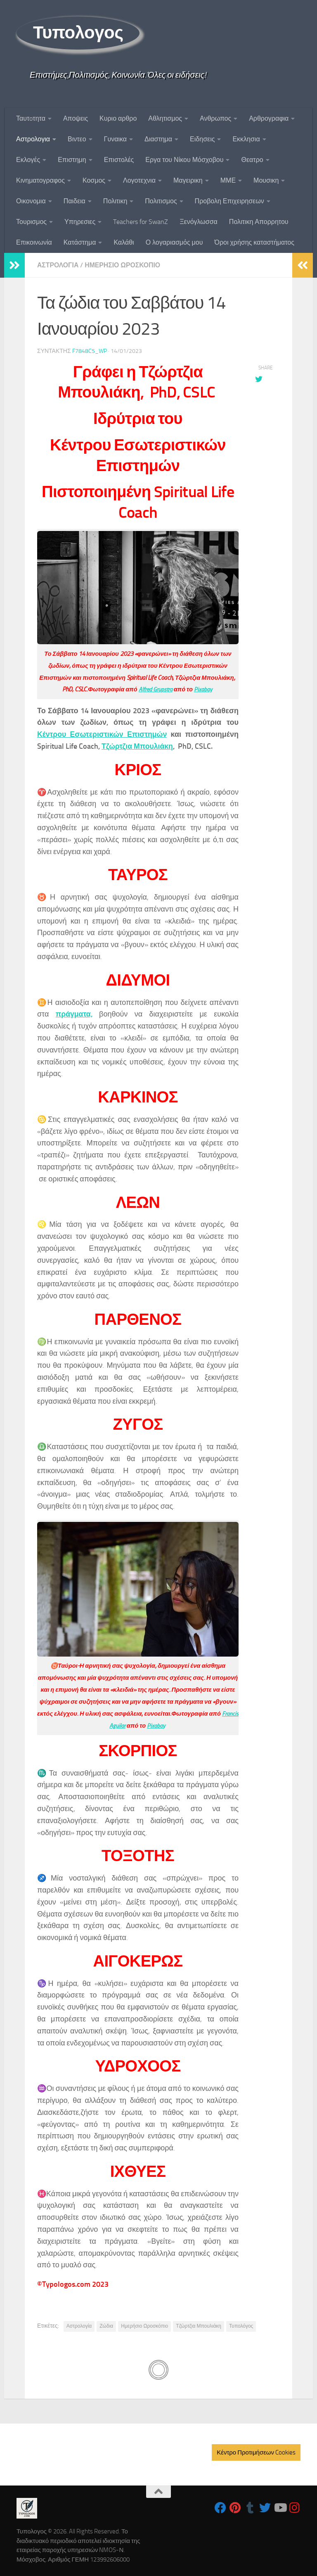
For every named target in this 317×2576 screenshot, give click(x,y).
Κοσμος (94, 180)
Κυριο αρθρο (118, 118)
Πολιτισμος (161, 201)
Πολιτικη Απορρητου (259, 222)
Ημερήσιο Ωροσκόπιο (144, 2325)
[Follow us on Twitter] (265, 2507)
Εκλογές (28, 160)
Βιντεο (77, 139)
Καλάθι (124, 242)
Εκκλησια (246, 139)
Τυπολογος (78, 32)
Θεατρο (252, 160)
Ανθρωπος (215, 118)
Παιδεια (74, 201)
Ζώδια (106, 2325)
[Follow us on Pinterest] (235, 2507)
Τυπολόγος (241, 2325)
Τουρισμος (31, 222)
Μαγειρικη (188, 180)
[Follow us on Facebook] (220, 2507)
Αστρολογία (79, 2325)
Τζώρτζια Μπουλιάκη (138, 746)
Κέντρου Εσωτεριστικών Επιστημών (102, 734)
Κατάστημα (80, 242)
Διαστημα (158, 139)
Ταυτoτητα (30, 118)
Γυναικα (115, 139)
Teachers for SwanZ (140, 222)
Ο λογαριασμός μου (174, 242)
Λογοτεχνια (139, 180)
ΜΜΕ (228, 180)
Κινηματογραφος (40, 180)
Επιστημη (72, 160)
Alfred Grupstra (155, 689)
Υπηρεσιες (79, 222)
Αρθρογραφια (269, 118)
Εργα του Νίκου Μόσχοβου (184, 160)
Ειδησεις (202, 139)
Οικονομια (31, 201)
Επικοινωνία (34, 242)
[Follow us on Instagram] (294, 2507)
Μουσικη (266, 180)
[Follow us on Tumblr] (250, 2507)
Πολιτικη (115, 201)
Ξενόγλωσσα (199, 222)
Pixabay (205, 689)
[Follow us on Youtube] (280, 2507)
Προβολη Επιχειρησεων (229, 201)
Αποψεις (75, 118)
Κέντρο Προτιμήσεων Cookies (256, 2452)
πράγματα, (74, 1014)
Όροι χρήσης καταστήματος (254, 242)
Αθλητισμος (165, 118)
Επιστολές (119, 160)
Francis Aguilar (123, 1725)
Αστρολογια (33, 139)
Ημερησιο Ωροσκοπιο (123, 265)
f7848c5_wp (89, 351)
